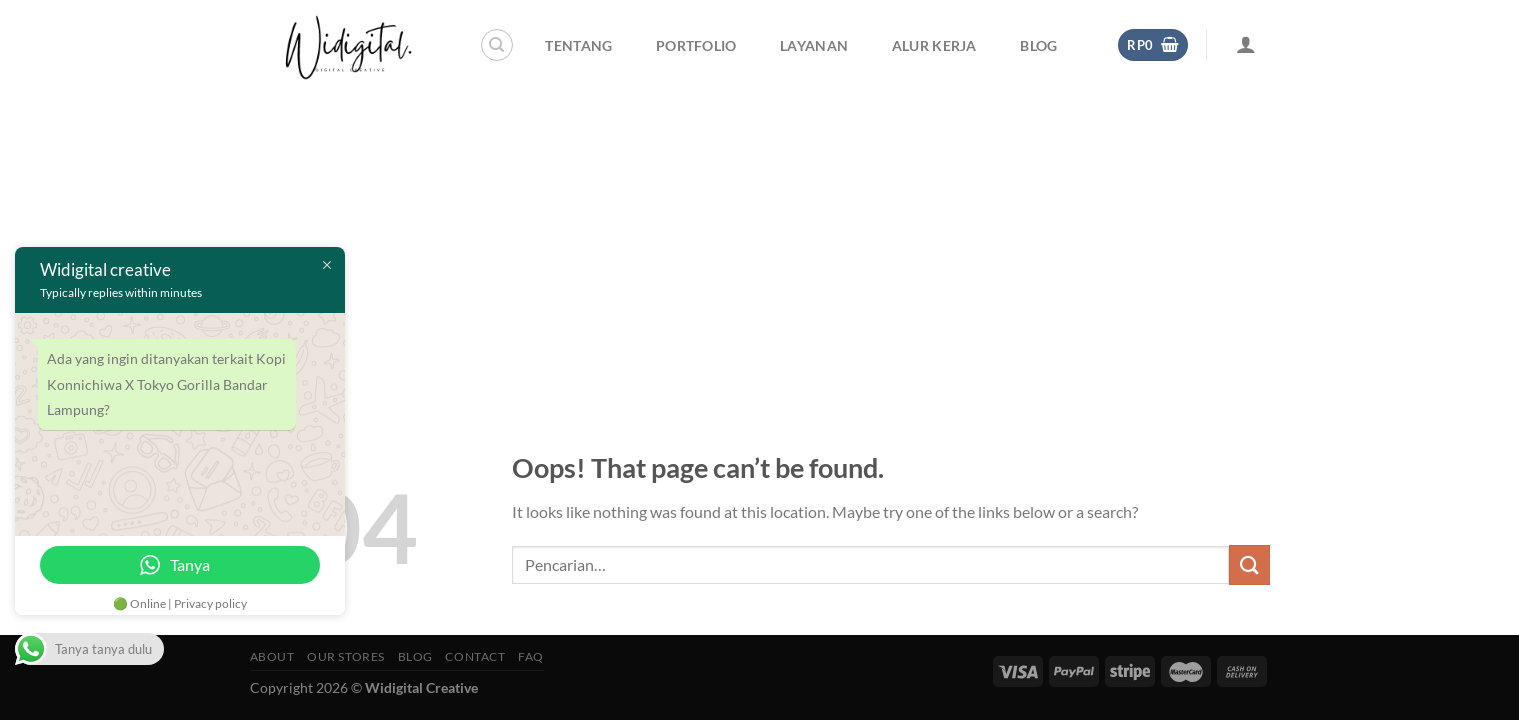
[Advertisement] (760, 240)
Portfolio (696, 45)
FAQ (531, 656)
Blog (1038, 45)
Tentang (578, 45)
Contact (475, 656)
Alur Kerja (934, 45)
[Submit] (1249, 564)
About (272, 656)
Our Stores (346, 656)
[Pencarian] (497, 45)
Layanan (814, 45)
